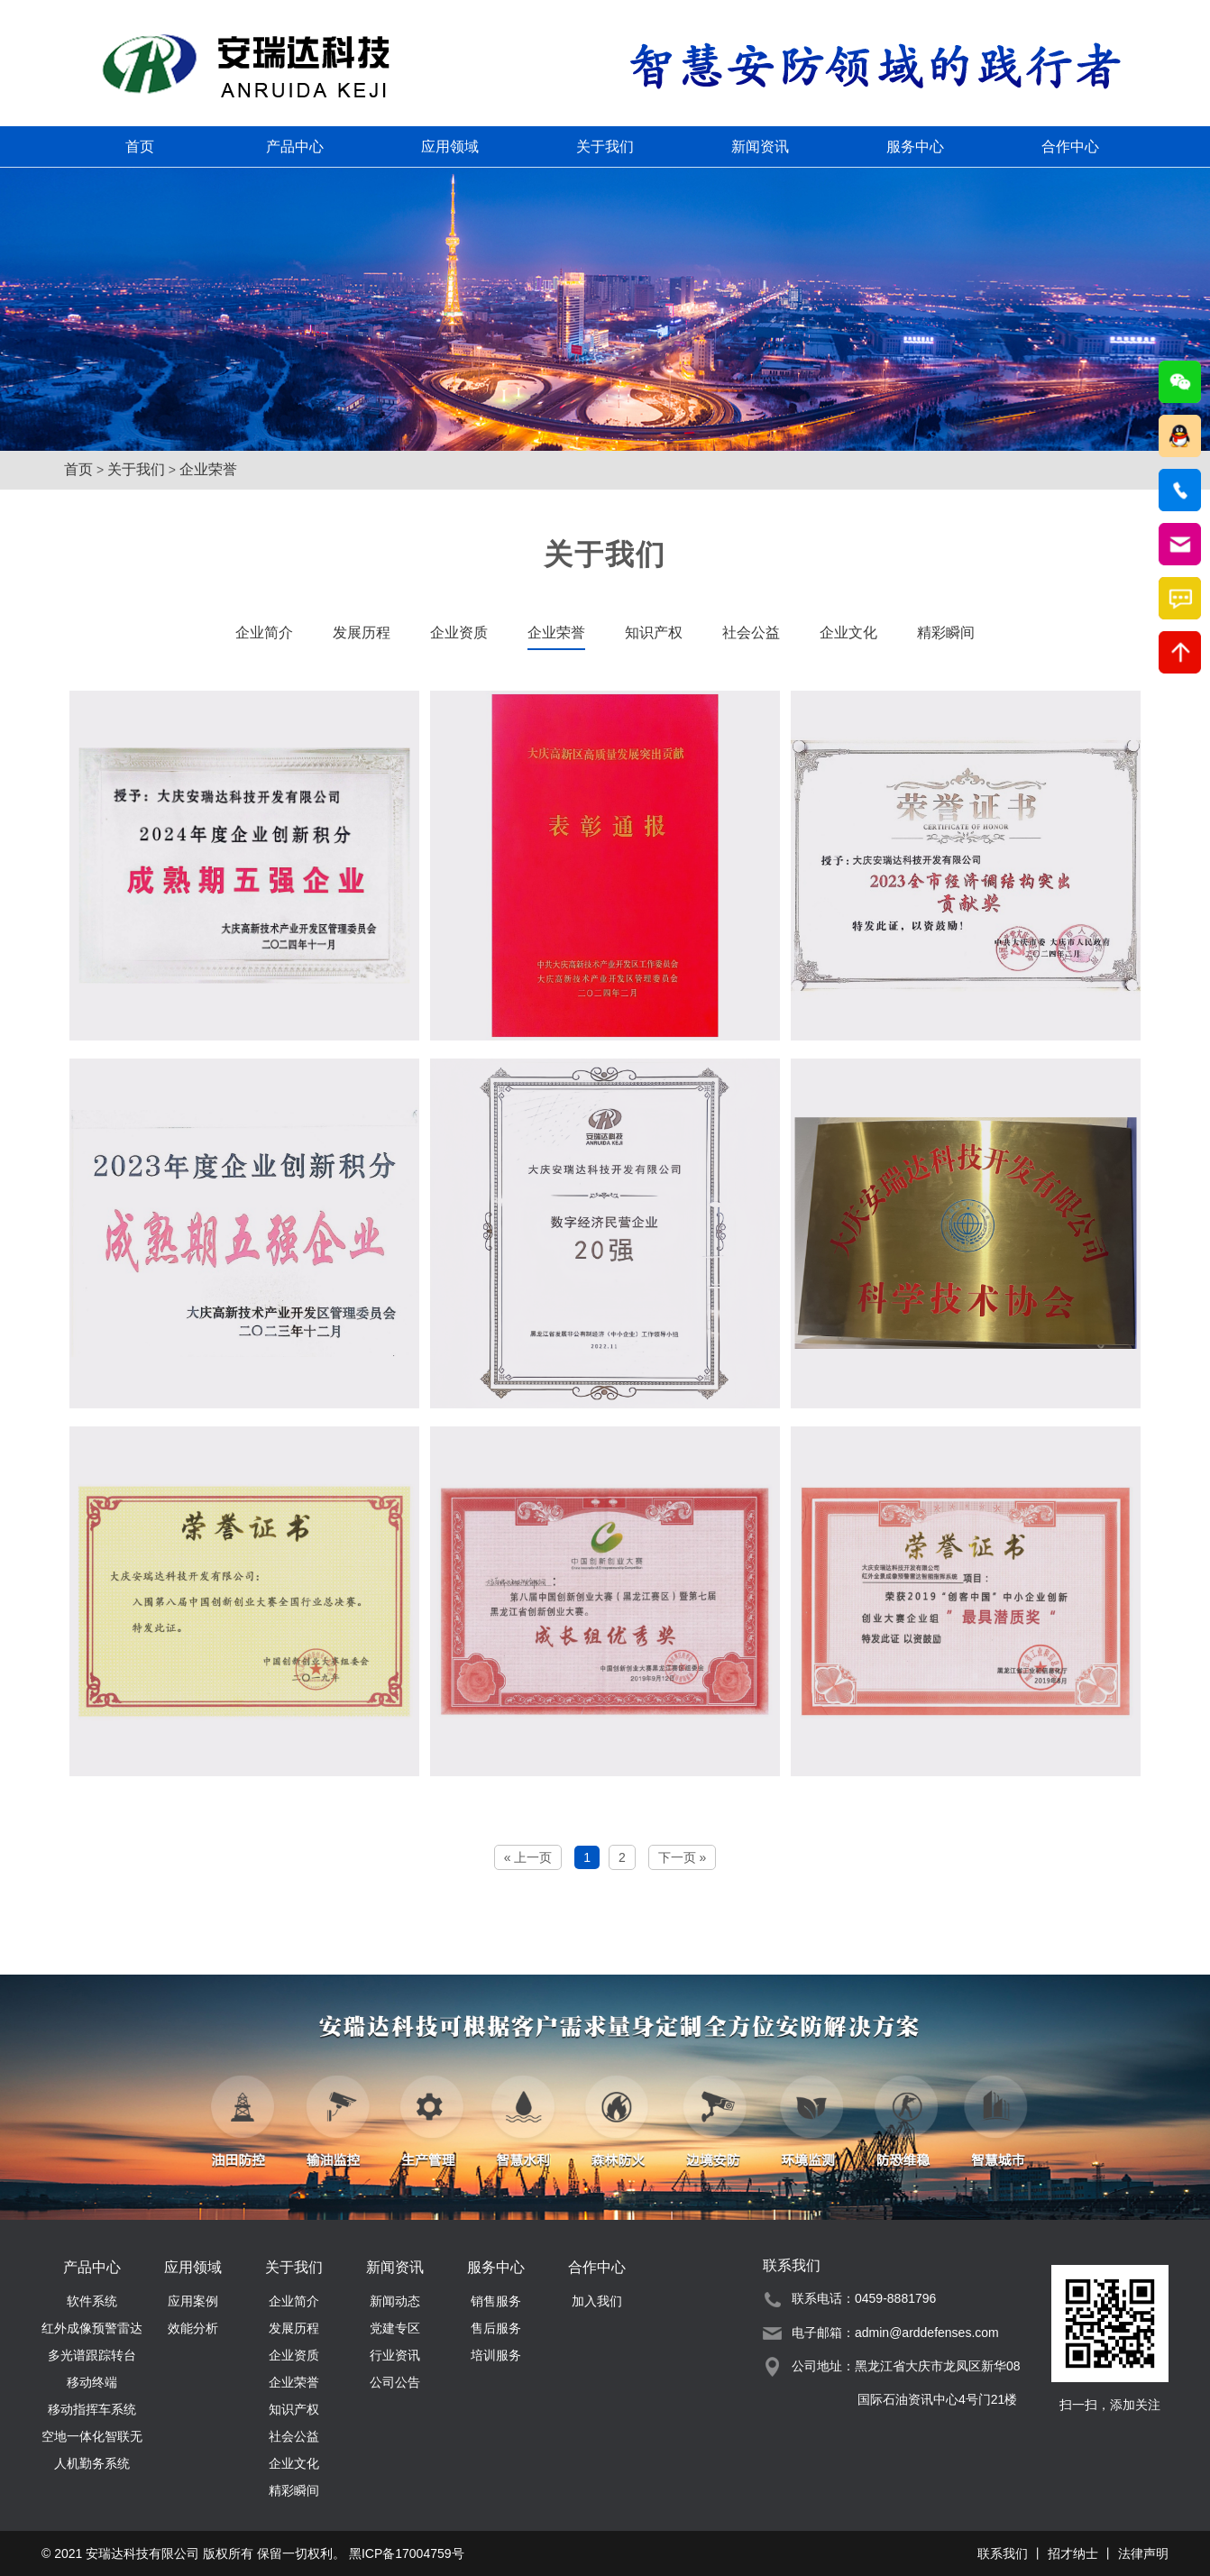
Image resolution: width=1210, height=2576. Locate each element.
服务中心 (915, 146)
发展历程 (361, 632)
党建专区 (395, 2328)
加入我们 (597, 2301)
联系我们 (1002, 2553)
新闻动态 (395, 2301)
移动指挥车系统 (92, 2409)
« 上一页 (528, 1857)
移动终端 (92, 2382)
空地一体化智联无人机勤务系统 (91, 2439)
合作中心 (1070, 146)
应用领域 (450, 146)
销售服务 (496, 2301)
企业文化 (848, 632)
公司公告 (395, 2382)
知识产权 (654, 632)
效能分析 (193, 2328)
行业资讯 (395, 2355)
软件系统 (92, 2301)
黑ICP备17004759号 (406, 2553)
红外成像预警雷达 (91, 2328)
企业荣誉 (208, 469)
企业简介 (264, 632)
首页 (139, 146)
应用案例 (193, 2301)
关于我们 (605, 146)
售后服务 (496, 2328)
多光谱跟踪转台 (92, 2355)
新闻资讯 (760, 146)
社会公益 (751, 632)
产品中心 (295, 146)
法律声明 (1143, 2553)
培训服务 (496, 2355)
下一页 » (682, 1857)
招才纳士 (1073, 2553)
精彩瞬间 (946, 632)
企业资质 (459, 632)
